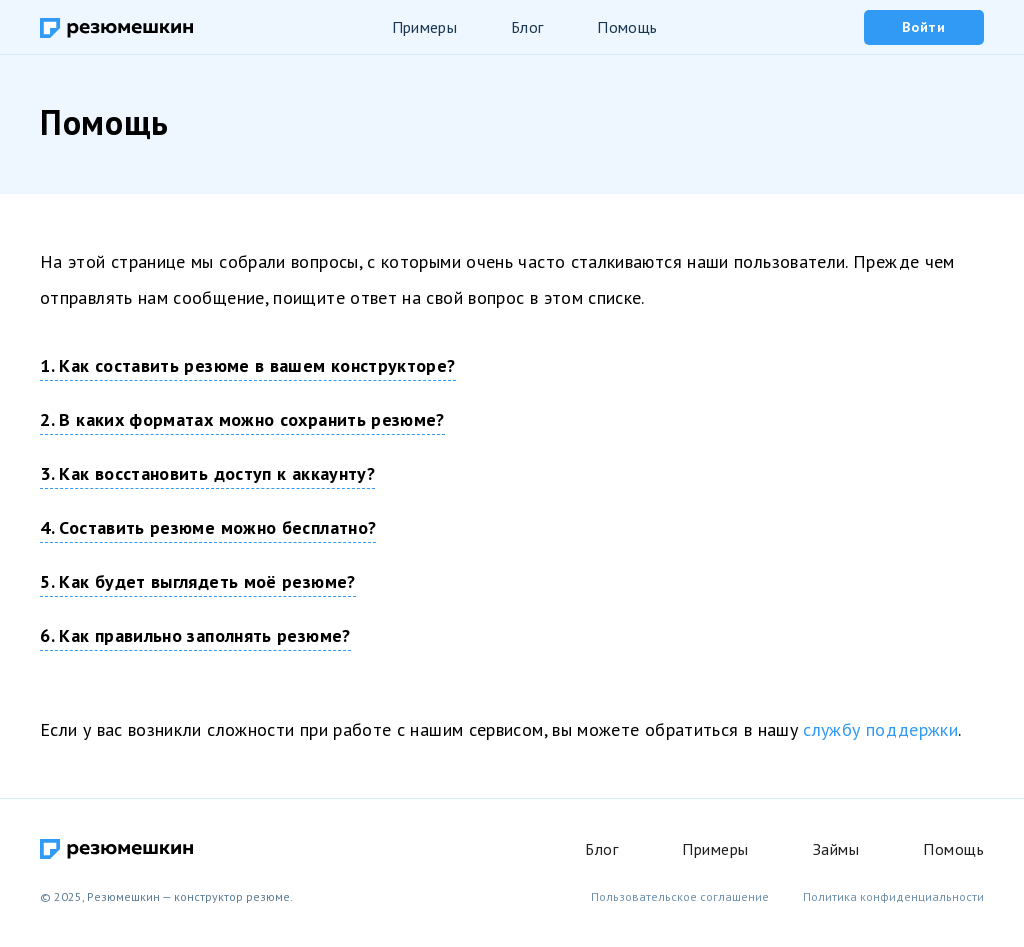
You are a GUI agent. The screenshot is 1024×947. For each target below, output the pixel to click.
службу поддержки (880, 729)
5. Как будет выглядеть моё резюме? (197, 581)
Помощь (627, 27)
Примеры (424, 27)
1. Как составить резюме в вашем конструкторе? (247, 365)
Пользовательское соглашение (680, 896)
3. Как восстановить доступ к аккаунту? (207, 473)
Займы (836, 849)
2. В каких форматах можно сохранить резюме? (242, 419)
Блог (527, 27)
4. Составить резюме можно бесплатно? (208, 527)
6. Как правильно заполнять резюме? (195, 635)
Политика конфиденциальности (893, 896)
